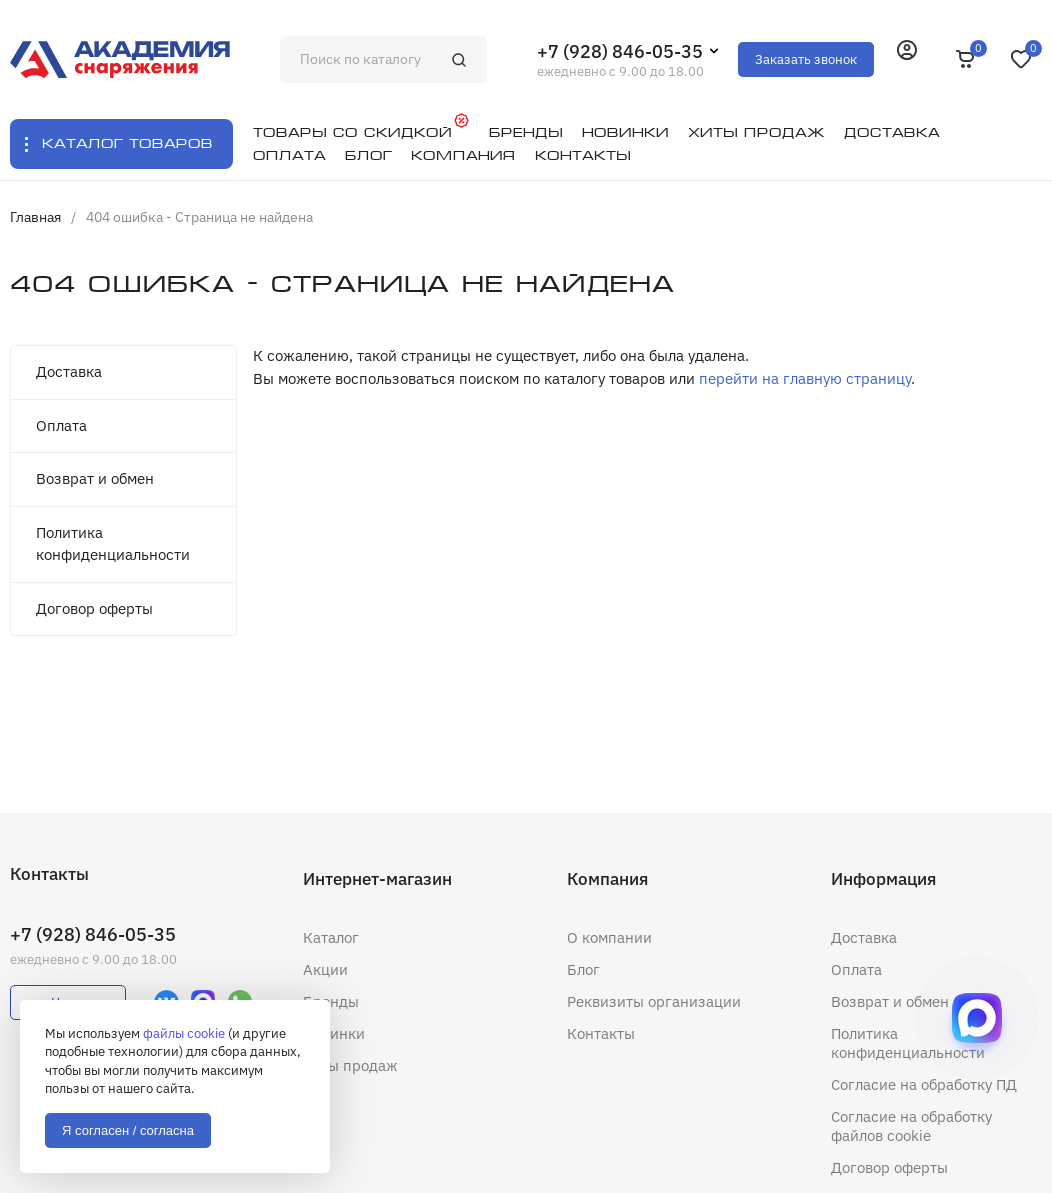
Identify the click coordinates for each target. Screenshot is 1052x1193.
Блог (583, 969)
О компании (609, 937)
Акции (325, 969)
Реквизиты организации (654, 1001)
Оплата (61, 425)
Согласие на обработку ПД (924, 1084)
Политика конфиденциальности (113, 544)
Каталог (331, 937)
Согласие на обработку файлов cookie (911, 1126)
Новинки (334, 1033)
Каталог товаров (127, 143)
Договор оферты (94, 608)
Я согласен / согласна (128, 1130)
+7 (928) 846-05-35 (620, 51)
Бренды (331, 1001)
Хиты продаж (350, 1065)
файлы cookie (184, 1033)
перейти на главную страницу (805, 378)
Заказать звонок (806, 59)
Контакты (601, 1033)
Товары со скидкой (352, 132)
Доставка (69, 371)
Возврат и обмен (95, 478)
